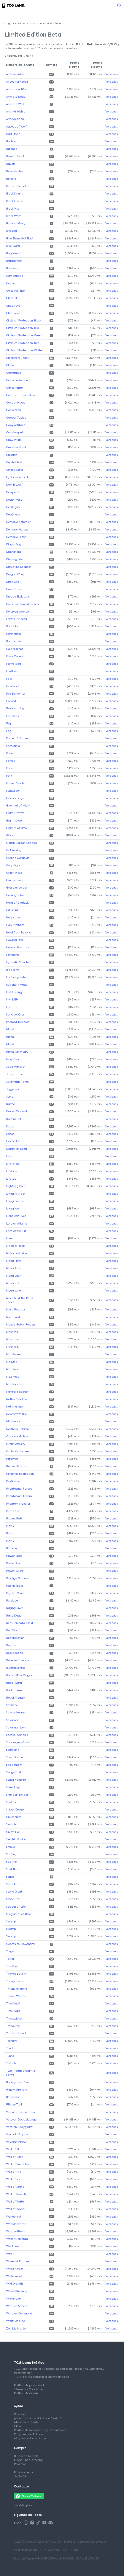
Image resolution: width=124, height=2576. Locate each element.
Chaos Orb (13, 306)
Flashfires (12, 716)
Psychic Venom (16, 1593)
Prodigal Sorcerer (17, 1578)
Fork (9, 776)
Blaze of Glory (15, 223)
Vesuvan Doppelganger (21, 2119)
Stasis (10, 1877)
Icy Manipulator (16, 977)
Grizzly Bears (14, 880)
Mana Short (14, 1268)
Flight (10, 723)
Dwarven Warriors (18, 611)
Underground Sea (17, 2082)
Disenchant (13, 552)
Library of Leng (16, 1149)
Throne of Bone (16, 1989)
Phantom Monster (18, 1504)
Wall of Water (15, 2201)
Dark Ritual (13, 485)
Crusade (11, 455)
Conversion (13, 410)
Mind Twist (13, 1317)
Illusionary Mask (16, 985)
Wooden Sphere (16, 2306)
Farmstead (13, 664)
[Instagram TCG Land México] (26, 2523)
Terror (10, 1959)
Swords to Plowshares (21, 1944)
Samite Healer (15, 1712)
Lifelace (11, 1171)
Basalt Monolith (16, 156)
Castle (10, 283)
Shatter (11, 1802)
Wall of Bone (14, 2157)
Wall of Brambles (17, 2164)
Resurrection (14, 1653)
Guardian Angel (16, 888)
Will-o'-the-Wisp (17, 2291)
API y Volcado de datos (30, 2438)
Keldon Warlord (16, 1111)
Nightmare (13, 1421)
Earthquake (14, 634)
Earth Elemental (16, 619)
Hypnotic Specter (18, 962)
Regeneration (15, 1638)
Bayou (10, 164)
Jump (9, 1097)
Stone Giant (14, 1892)
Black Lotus (14, 201)
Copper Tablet (16, 418)
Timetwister (14, 2018)
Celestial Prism (16, 291)
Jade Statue (14, 1074)
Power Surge (14, 1571)
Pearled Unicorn (16, 1466)
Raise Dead (14, 1616)
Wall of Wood (15, 2209)
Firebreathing (15, 708)
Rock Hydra (14, 1683)
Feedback (13, 686)
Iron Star (12, 1007)
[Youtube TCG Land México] (45, 2523)
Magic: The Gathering (28, 2460)
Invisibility (12, 999)
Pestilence (13, 1481)
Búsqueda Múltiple (26, 2456)
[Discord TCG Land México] (50, 2523)
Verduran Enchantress (20, 2112)
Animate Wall (15, 104)
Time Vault (13, 2003)
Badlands (12, 141)
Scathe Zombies (17, 1735)
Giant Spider (14, 821)
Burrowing (12, 268)
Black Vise (13, 209)
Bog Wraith (13, 253)
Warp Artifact (15, 2231)
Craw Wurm (14, 440)
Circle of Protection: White (24, 350)
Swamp (11, 1921)
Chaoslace (13, 313)
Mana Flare (13, 1261)
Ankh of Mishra (16, 111)
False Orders (14, 656)
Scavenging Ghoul (18, 1742)
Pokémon (20, 2464)
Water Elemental (17, 2239)
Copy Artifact (15, 425)
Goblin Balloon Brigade (21, 843)
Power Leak (14, 1556)
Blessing (11, 231)
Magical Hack (15, 1246)
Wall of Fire (13, 2172)
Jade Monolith (15, 1067)
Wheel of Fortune (17, 2261)
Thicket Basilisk (16, 1974)
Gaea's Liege (15, 798)
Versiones (111, 74)
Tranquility (13, 2026)
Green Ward (14, 873)
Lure (9, 1238)
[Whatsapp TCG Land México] (29, 2496)
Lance (10, 1134)
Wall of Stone (15, 2187)
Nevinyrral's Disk (16, 1414)
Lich (9, 1156)
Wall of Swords (16, 2194)
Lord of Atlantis (16, 1223)
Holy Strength (15, 925)
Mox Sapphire (15, 1384)
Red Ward (13, 1630)
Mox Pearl (12, 1369)
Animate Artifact (17, 89)
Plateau (11, 1548)
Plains (10, 1526)
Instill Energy (14, 992)
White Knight (14, 2269)
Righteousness (15, 1668)
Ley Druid (12, 1141)
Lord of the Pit (16, 1231)
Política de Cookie (26, 2393)
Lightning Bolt (15, 1186)
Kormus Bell (13, 1119)
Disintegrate (14, 559)
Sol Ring (11, 1854)
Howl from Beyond (18, 932)
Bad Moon (13, 134)
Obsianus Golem (17, 1436)
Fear (9, 679)
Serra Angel (13, 1787)
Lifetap (11, 1179)
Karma (10, 1104)
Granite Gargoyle (17, 858)
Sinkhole (11, 1824)
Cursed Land (14, 470)
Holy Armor (13, 917)
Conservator (14, 388)
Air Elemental (14, 74)
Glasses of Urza (16, 828)
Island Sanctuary (17, 1052)
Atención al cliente (26, 2422)
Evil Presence (14, 649)
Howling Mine (15, 940)
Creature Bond (16, 447)
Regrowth (12, 1645)
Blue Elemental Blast (19, 238)
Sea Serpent (14, 1765)
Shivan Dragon (15, 1809)
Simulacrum (13, 1817)
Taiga (10, 1951)
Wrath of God (15, 2321)
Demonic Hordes (17, 529)
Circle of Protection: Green (24, 335)
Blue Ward (13, 246)
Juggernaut (14, 1089)
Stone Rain (13, 1899)
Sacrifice (12, 1705)
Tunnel (10, 2056)
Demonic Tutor (16, 537)
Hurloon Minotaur (17, 947)
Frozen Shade (15, 783)
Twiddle (11, 2063)
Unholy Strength (16, 2090)
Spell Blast (13, 1869)
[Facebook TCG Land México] (33, 2523)
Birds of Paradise (17, 186)
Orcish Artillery (15, 1444)
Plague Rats (14, 1518)
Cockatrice (13, 373)
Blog (18, 2523)
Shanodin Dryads (17, 1795)
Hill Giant (12, 910)
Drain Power (14, 589)
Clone (10, 365)
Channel (11, 298)
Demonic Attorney (18, 522)
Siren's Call (13, 1832)
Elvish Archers (15, 641)
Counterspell (14, 432)
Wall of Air (13, 2149)
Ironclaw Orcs (15, 1014)
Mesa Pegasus (16, 1309)
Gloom (10, 835)
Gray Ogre (13, 865)
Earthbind (12, 626)
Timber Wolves (16, 1996)
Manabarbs (14, 1283)
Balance (11, 149)
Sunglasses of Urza (18, 1914)
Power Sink (13, 1563)
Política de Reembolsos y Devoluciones (40, 2430)
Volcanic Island (16, 2142)
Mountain (12, 1332)
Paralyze (12, 1459)
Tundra (10, 2048)
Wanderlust (13, 2217)
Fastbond (12, 671)
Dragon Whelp (15, 574)
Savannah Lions (16, 1727)
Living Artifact (15, 1194)
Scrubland (12, 1750)
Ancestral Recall (17, 82)
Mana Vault (13, 1276)
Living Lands (14, 1201)
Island (10, 1029)
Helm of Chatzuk (17, 903)
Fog (9, 731)
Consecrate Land (18, 380)
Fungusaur (13, 791)
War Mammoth (16, 2224)
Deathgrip (13, 507)
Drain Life (12, 582)
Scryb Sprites (14, 1757)
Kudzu (10, 1126)
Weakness (12, 2246)
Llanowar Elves (16, 1216)
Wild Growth (14, 2284)
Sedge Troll (13, 1772)
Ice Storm (12, 970)
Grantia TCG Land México (45, 24)
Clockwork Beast (17, 358)
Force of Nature (17, 738)
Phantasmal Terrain (19, 1496)
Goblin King (13, 850)
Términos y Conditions (28, 2389)
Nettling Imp (14, 1406)
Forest (10, 753)
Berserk (11, 179)
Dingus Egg (13, 544)
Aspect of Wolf (16, 126)
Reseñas (19, 2414)
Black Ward (13, 216)
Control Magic (15, 402)
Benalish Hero (15, 171)
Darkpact (12, 492)
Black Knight (14, 193)
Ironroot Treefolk (17, 1022)
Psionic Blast (14, 1586)
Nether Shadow (16, 1399)
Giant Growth (15, 813)
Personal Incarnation (20, 1474)
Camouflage (14, 276)
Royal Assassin (16, 1698)
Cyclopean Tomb (17, 477)
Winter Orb (13, 2299)
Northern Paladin (17, 1429)
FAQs (17, 2426)
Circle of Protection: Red (22, 343)
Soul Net (11, 1862)
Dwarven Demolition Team (23, 604)
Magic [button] (8, 24)
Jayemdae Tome (17, 1082)
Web (9, 2254)
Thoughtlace (14, 1981)
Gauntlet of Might (18, 805)
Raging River (14, 1608)
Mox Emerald (14, 1354)
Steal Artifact (15, 1884)
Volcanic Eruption (17, 2134)
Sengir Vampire (16, 1780)
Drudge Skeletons (17, 596)
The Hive (12, 1966)
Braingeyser (14, 261)
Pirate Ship (13, 1511)
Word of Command (19, 2313)
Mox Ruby (12, 1377)
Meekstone (13, 1290)
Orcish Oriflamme (17, 1451)
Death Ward (14, 500)
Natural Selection (17, 1392)
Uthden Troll (14, 2104)
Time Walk (13, 2011)
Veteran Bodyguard (19, 2127)
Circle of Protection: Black (23, 320)
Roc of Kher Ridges (19, 1675)
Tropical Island (16, 2033)
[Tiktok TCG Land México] (39, 2523)
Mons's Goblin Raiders (20, 1324)
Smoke (10, 1847)
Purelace (12, 1600)
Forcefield (13, 746)
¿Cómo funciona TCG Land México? (37, 2418)
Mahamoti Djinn (16, 1253)
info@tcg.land (23, 2505)
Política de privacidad (29, 2385)
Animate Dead (16, 97)
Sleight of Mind (16, 1839)
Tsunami (11, 2041)
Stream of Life (16, 1907)
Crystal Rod (14, 462)
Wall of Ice (13, 2179)
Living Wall (13, 1208)
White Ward (14, 2276)
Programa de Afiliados (29, 2434)
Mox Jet (11, 1362)
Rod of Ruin (14, 1690)
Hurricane (12, 955)
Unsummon (13, 2097)
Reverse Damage (17, 1660)
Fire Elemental (15, 694)
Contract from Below (20, 395)
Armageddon (15, 119)
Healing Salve (15, 895)
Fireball (11, 701)
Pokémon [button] (21, 24)
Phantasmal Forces (19, 1489)
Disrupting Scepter (18, 567)
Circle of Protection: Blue (23, 328)
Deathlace (13, 514)
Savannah (12, 1720)
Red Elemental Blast (19, 1623)
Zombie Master (16, 2328)
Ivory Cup (12, 1059)
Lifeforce (12, 1164)
